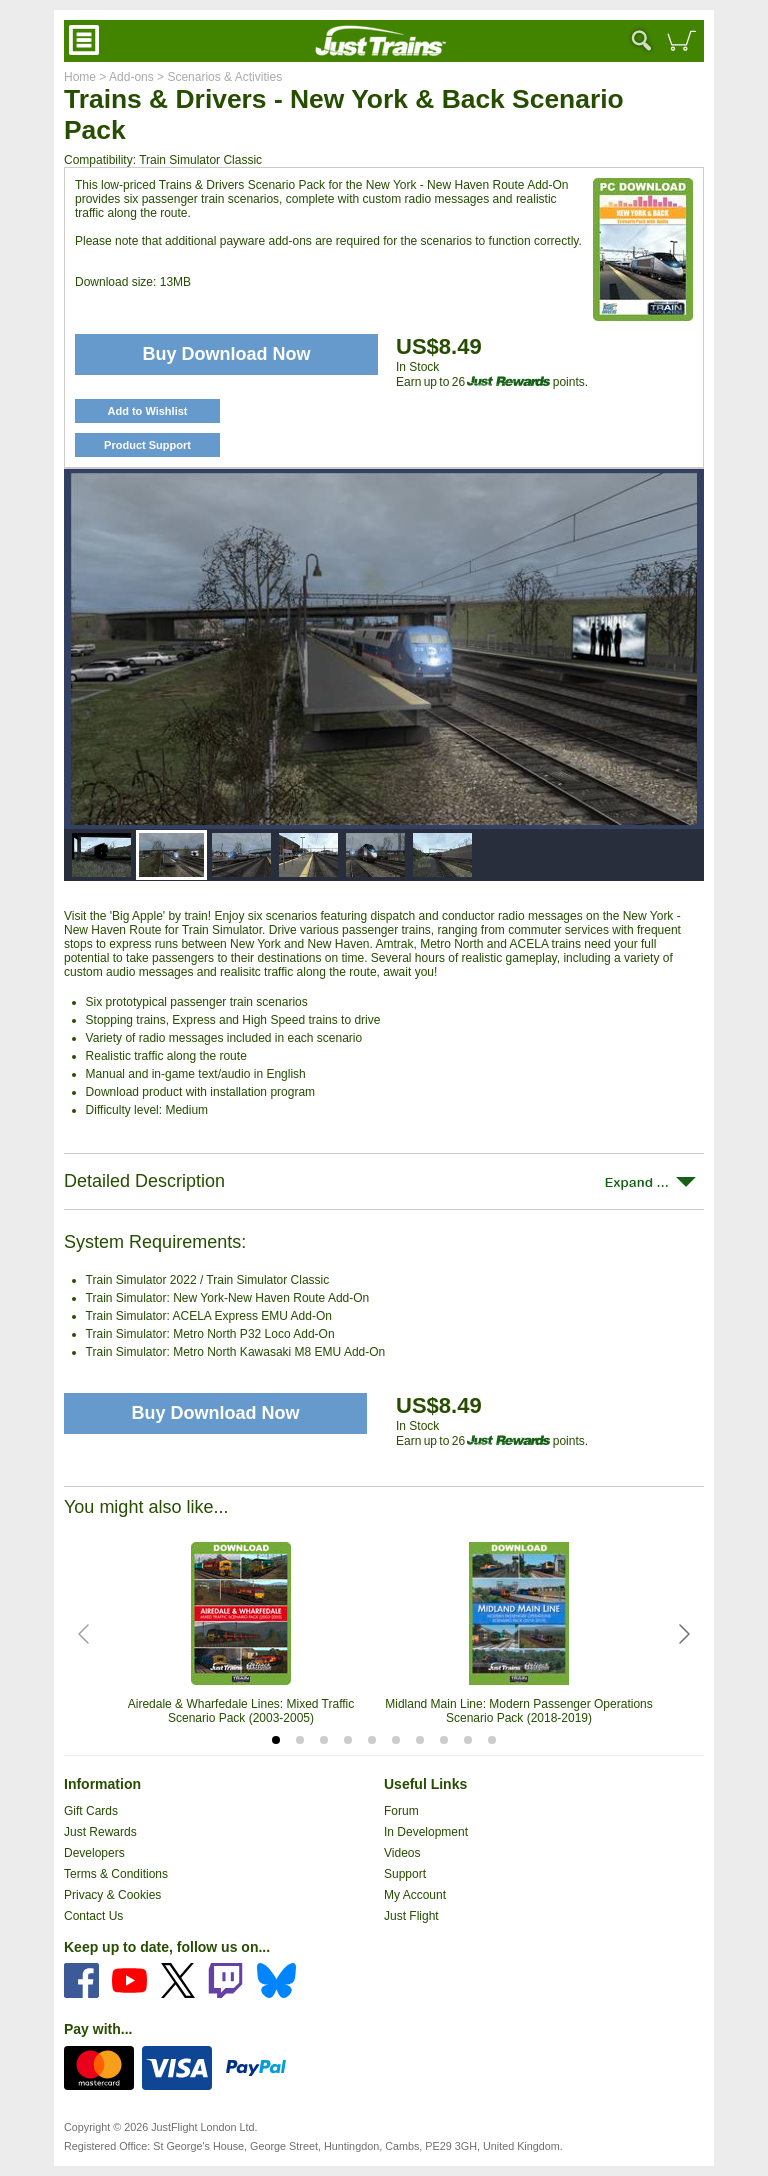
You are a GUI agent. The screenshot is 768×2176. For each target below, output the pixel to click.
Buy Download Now (216, 1413)
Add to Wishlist (148, 411)
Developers (94, 1853)
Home (80, 77)
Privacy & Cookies (112, 1895)
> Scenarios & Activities (218, 77)
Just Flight (411, 1916)
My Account (415, 1895)
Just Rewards (100, 1832)
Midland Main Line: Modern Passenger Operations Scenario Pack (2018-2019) (518, 1711)
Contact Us (93, 1916)
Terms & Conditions (116, 1874)
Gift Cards (91, 1811)
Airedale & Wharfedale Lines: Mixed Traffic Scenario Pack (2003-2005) (241, 1711)
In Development (426, 1832)
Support (405, 1874)
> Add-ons (125, 77)
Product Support (147, 445)
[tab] (276, 1740)
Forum (401, 1811)
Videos (402, 1853)
